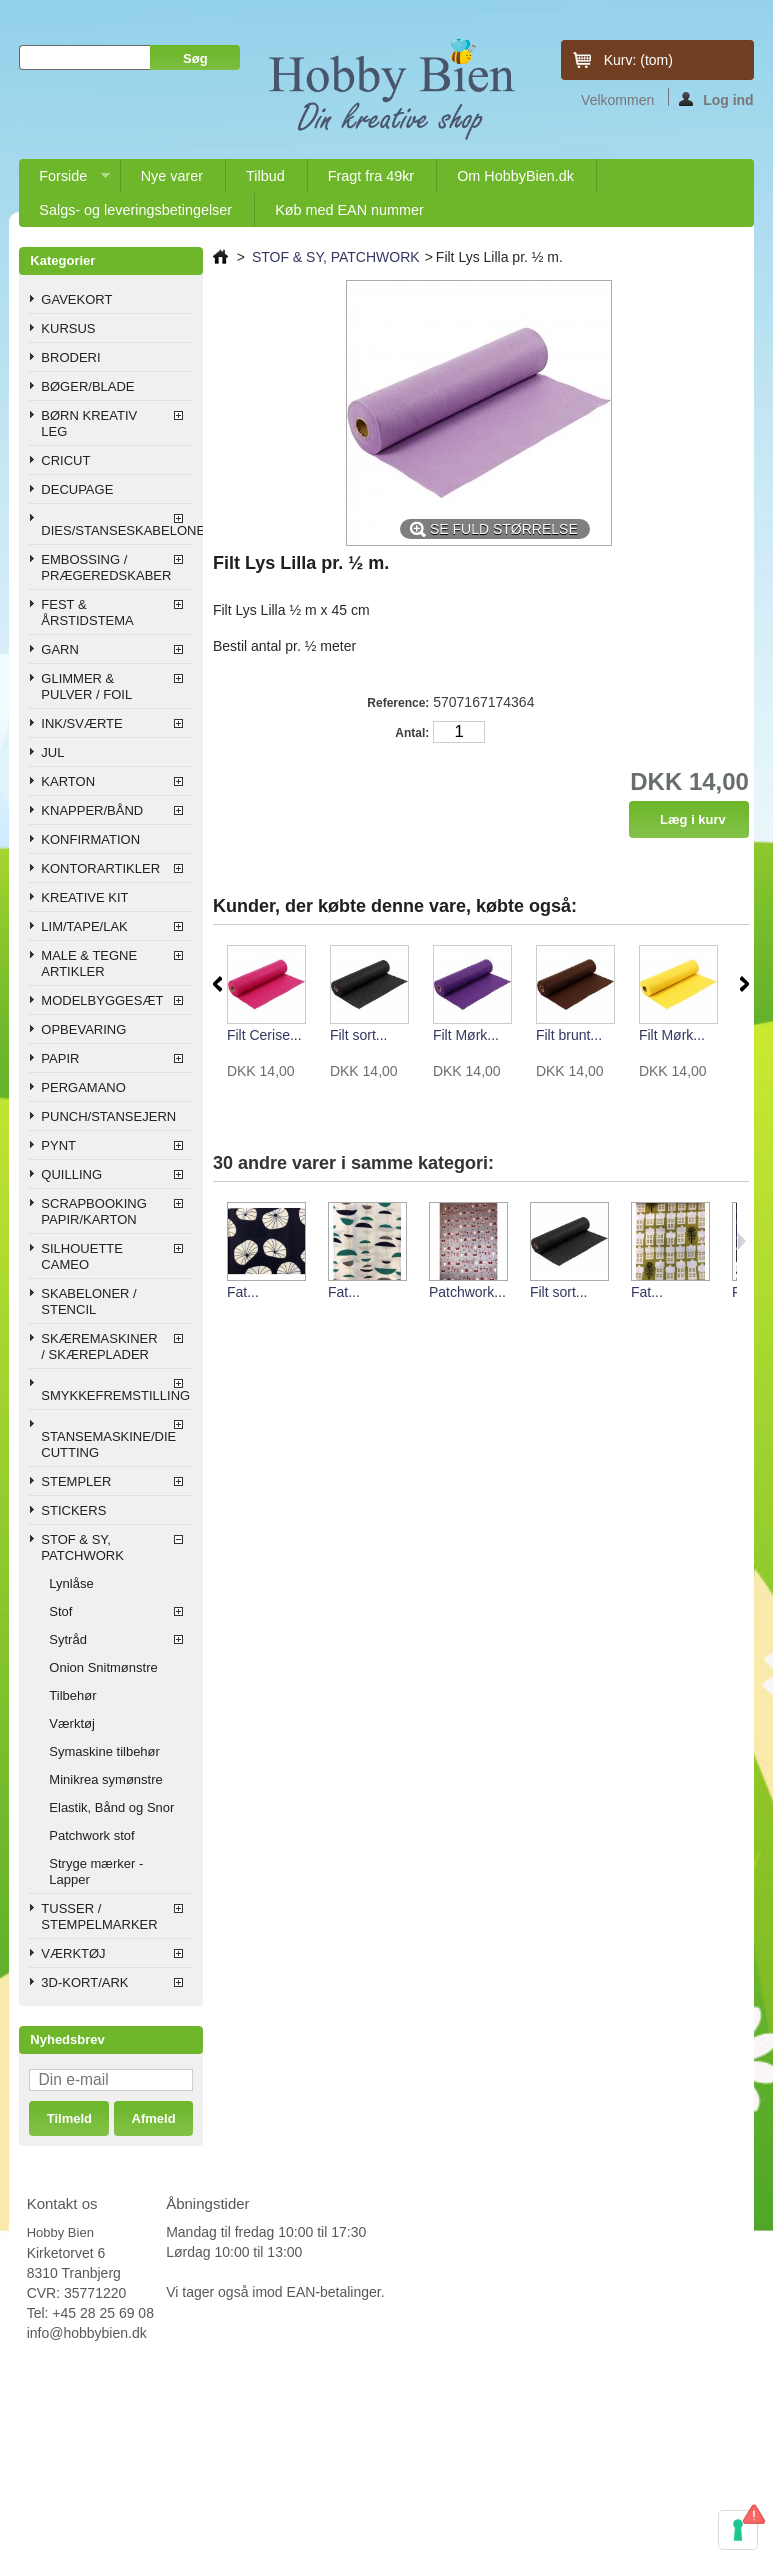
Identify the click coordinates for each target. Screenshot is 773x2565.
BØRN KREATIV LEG (89, 423)
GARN (60, 649)
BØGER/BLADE (87, 386)
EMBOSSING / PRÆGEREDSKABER (106, 567)
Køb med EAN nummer (349, 210)
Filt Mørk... (466, 1035)
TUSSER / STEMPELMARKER (99, 1916)
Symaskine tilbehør (104, 1751)
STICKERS (73, 1510)
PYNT (58, 1145)
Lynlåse (71, 1583)
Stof (60, 1611)
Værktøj (72, 1723)
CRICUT (65, 460)
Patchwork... (467, 1292)
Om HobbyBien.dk (515, 176)
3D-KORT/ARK (84, 1982)
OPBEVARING (83, 1029)
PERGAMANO (83, 1087)
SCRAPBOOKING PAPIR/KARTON (93, 1211)
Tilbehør (72, 1695)
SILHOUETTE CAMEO (82, 1256)
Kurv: (638, 60)
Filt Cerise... (264, 1035)
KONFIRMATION (90, 839)
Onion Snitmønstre (103, 1667)
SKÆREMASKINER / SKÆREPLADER (99, 1346)
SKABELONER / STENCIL (88, 1301)
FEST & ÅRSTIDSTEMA (87, 612)
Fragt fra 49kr (371, 176)
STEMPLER (76, 1481)
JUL (52, 752)
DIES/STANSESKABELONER (117, 530)
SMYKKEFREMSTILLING (115, 1395)
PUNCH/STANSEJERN (108, 1116)
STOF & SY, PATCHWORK (82, 1547)
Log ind (716, 99)
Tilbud (265, 176)
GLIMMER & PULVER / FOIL (86, 686)
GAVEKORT (76, 299)
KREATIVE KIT (84, 897)
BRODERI (70, 357)
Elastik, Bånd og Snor (111, 1807)
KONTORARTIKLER (100, 868)
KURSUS (68, 328)
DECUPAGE (77, 489)
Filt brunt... (569, 1035)
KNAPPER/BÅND (92, 810)
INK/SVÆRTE (81, 723)
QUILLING (71, 1174)
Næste (744, 984)
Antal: (412, 733)
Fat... (243, 1292)
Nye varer (172, 176)
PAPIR (60, 1058)
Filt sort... (359, 1035)
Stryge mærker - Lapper (96, 1871)
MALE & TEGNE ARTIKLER (89, 963)
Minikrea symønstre (105, 1779)
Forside (64, 180)
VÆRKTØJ (73, 1953)
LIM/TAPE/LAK (84, 926)
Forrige (217, 984)
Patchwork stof (91, 1835)
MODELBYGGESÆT (102, 1000)
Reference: (398, 703)
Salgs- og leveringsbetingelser (135, 210)
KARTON (68, 781)
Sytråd (68, 1639)
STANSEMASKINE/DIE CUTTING (108, 1444)
